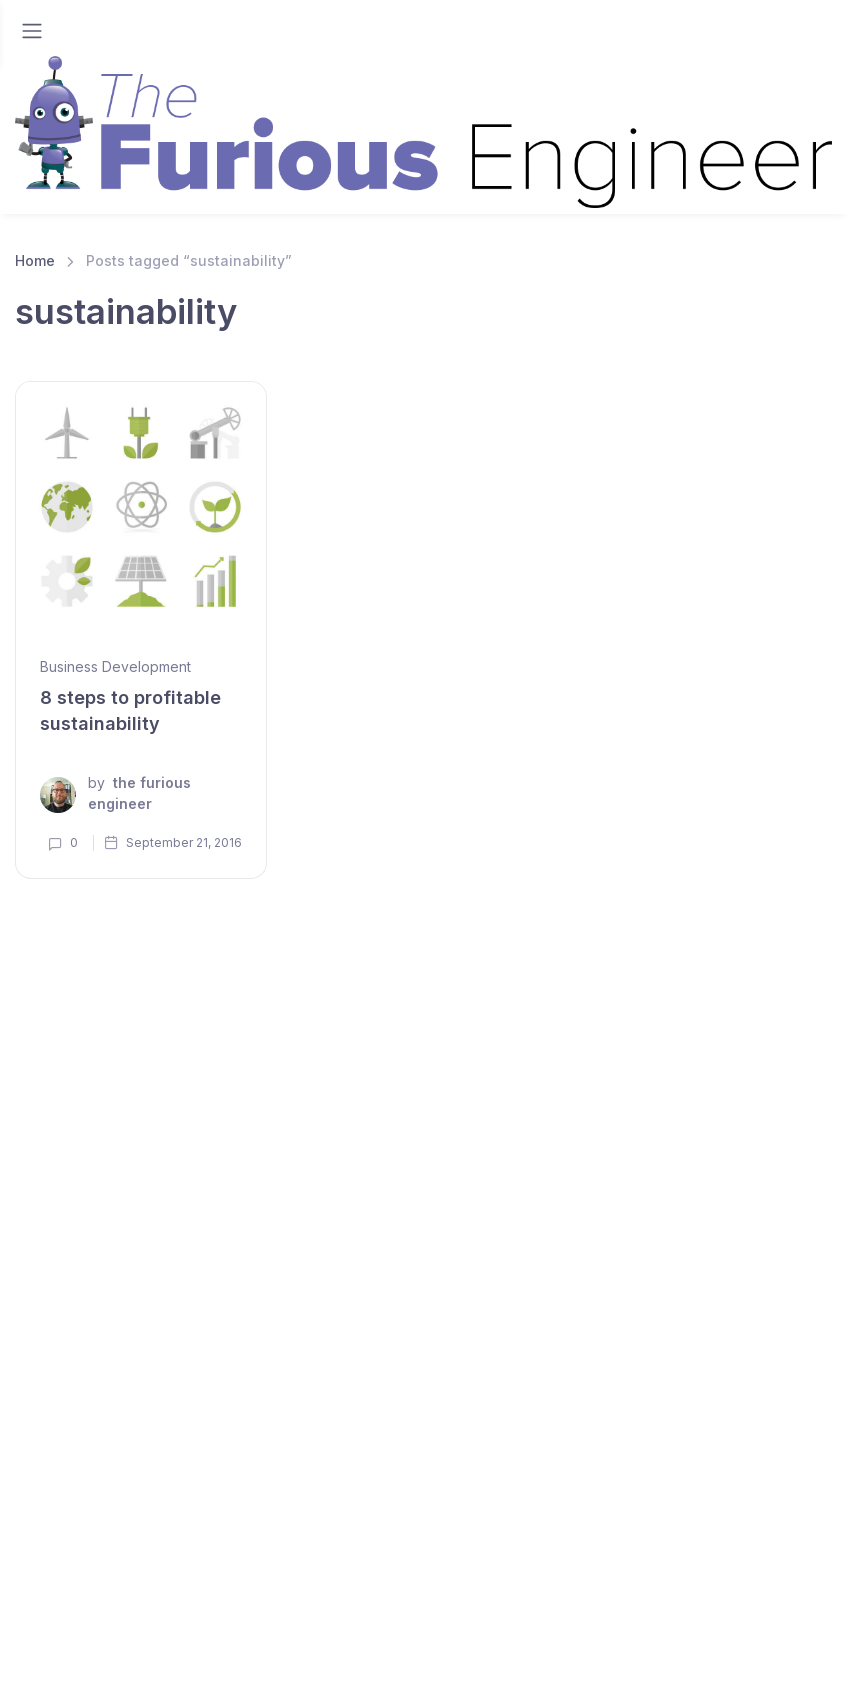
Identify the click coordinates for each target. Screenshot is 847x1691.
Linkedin (360, 1646)
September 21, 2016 (173, 842)
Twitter (565, 1646)
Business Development (115, 666)
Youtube (465, 1646)
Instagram (786, 1646)
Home (35, 260)
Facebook (670, 1646)
